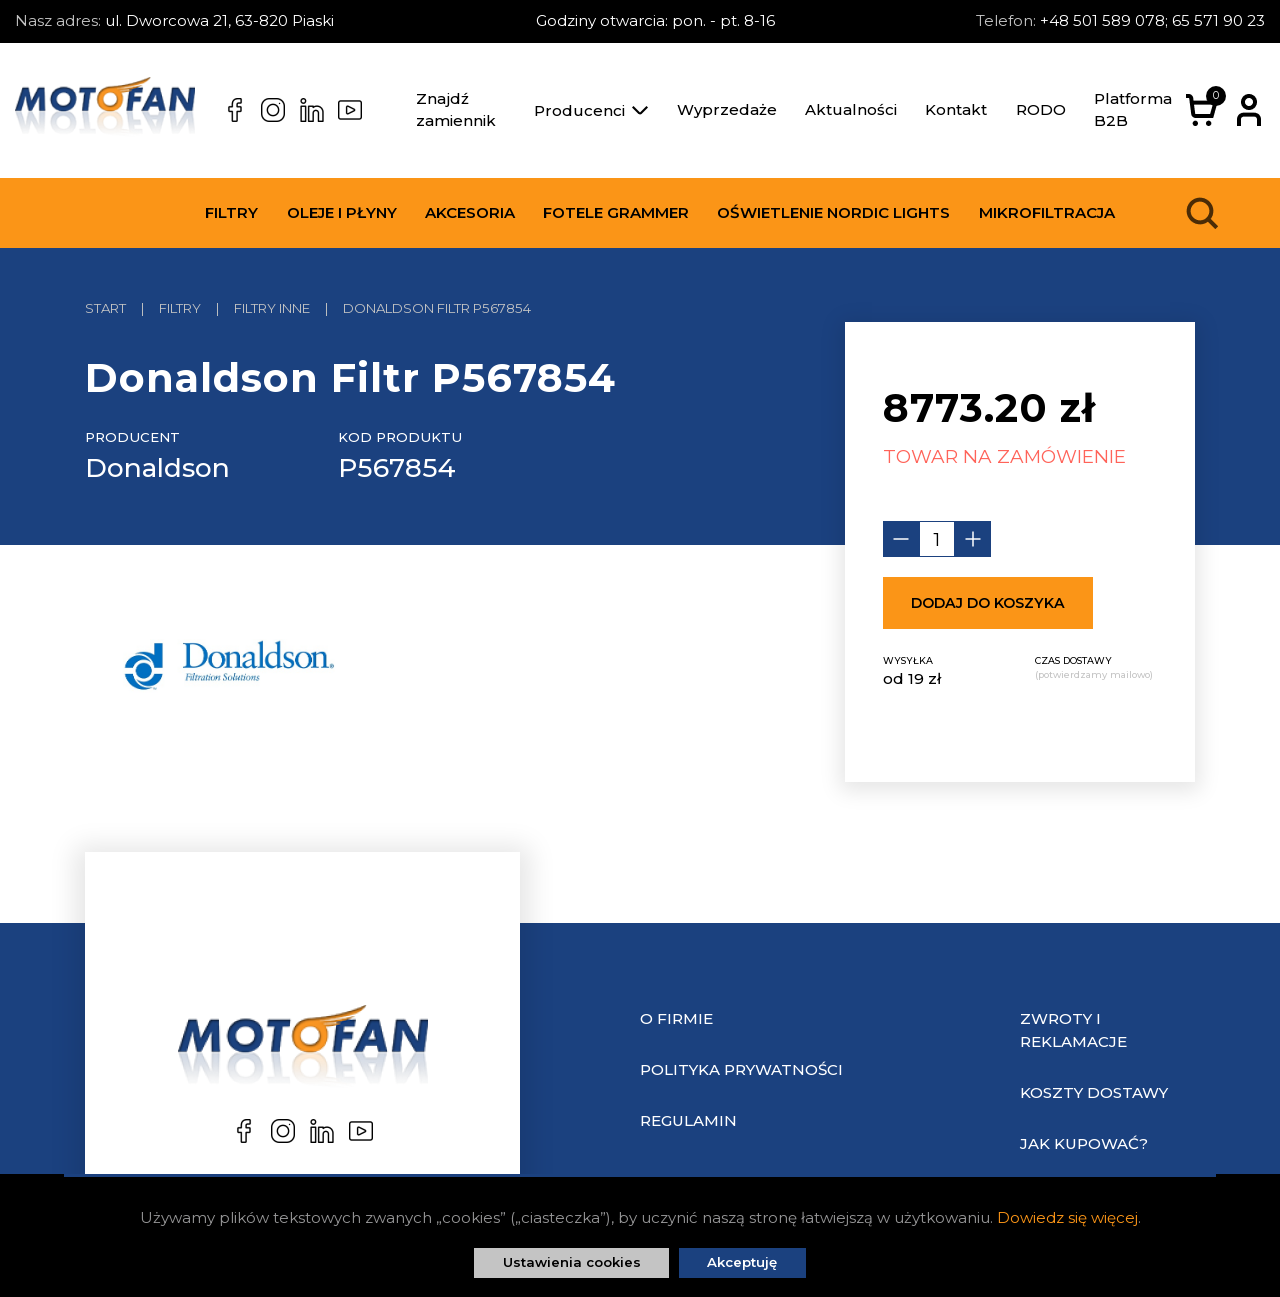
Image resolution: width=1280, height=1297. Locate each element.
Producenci (591, 110)
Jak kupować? (1084, 1143)
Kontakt (956, 109)
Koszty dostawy (1094, 1092)
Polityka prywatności (741, 1069)
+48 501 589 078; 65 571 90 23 (1152, 20)
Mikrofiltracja (1047, 212)
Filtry (231, 212)
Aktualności (851, 109)
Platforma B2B (1133, 110)
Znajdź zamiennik (456, 110)
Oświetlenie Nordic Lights (833, 212)
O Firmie (676, 1018)
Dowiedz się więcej (1067, 1217)
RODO (1041, 109)
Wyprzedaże (727, 109)
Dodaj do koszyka (988, 603)
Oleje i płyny (342, 212)
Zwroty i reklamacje (1073, 1030)
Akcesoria (470, 212)
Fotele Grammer (616, 212)
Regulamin (688, 1120)
